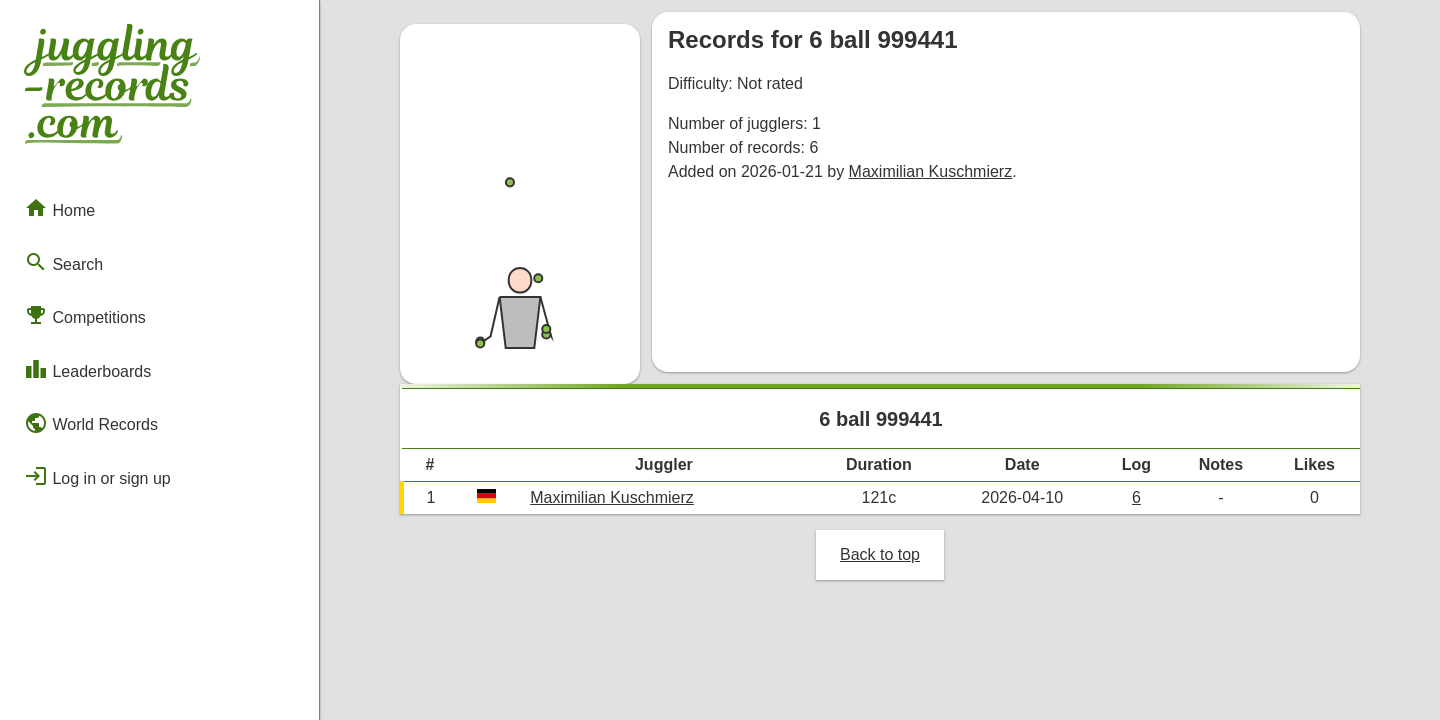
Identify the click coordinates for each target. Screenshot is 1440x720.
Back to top (880, 554)
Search (63, 262)
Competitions (85, 315)
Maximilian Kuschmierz (931, 171)
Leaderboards (87, 369)
